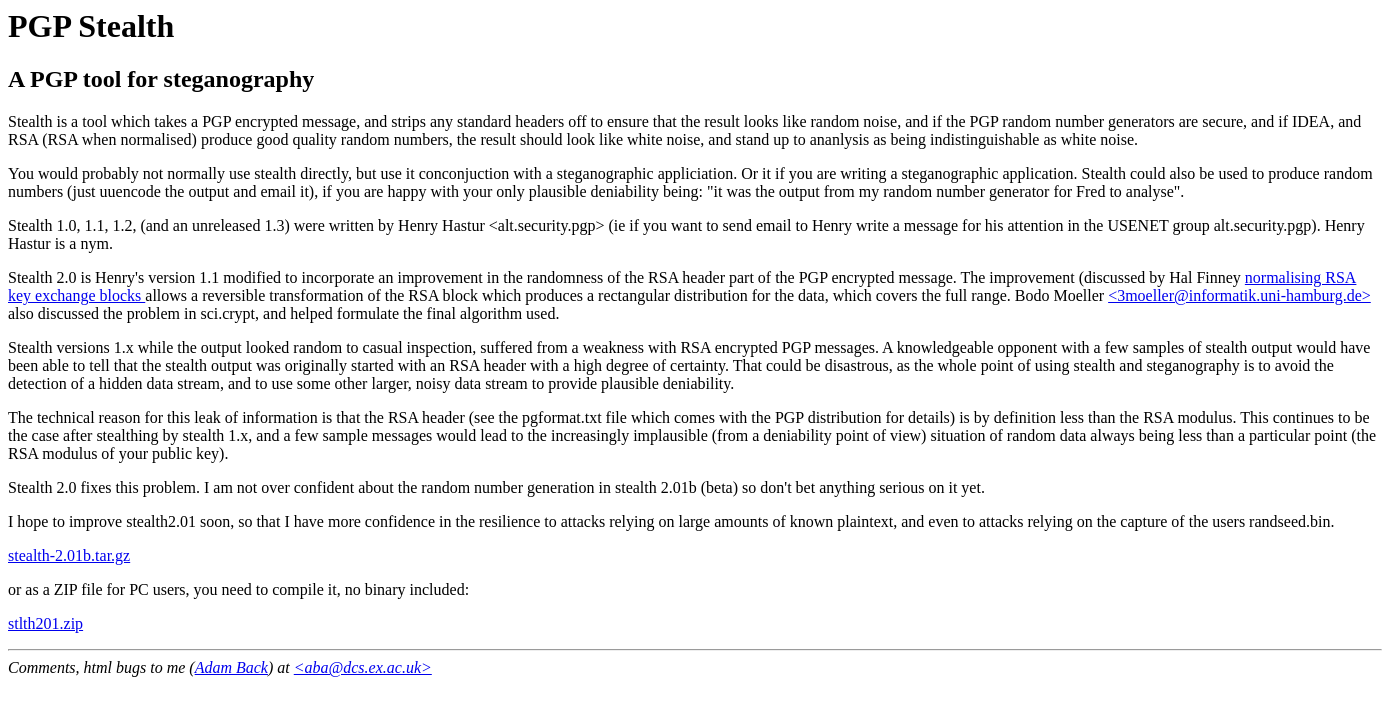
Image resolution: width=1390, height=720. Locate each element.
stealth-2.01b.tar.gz (69, 555)
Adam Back (231, 667)
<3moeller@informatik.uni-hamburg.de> (1239, 295)
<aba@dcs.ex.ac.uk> (363, 667)
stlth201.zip (45, 623)
